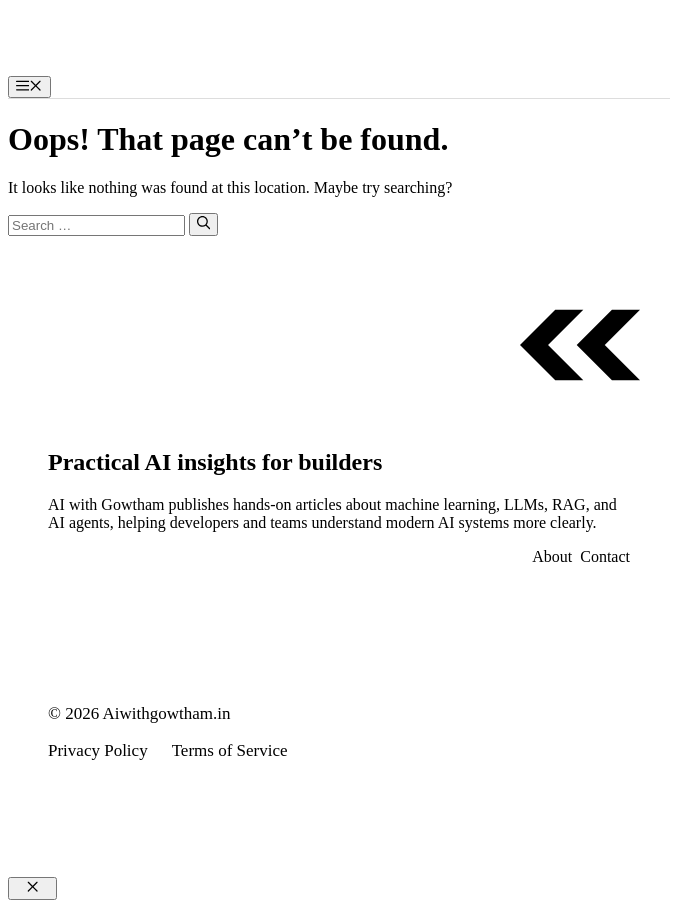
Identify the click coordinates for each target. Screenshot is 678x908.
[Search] (203, 224)
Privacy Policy (98, 750)
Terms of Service (230, 750)
